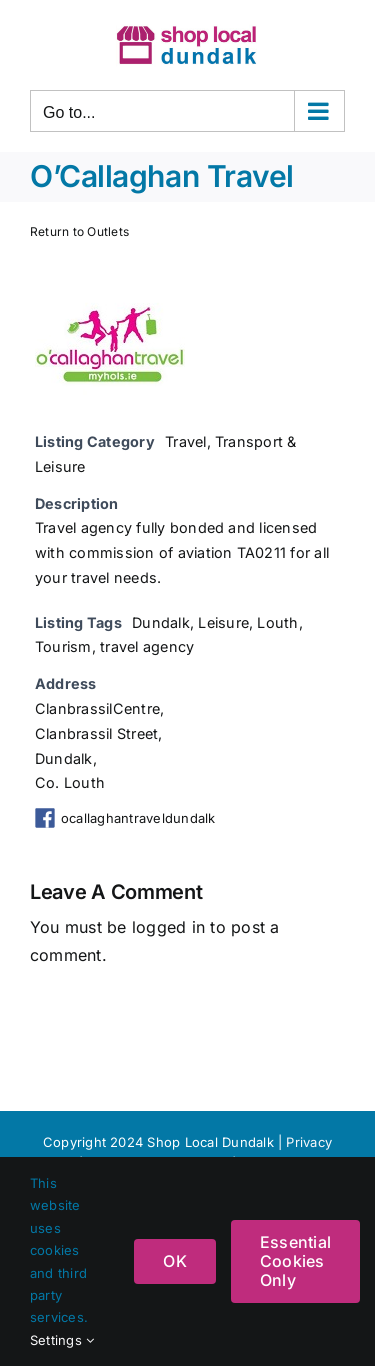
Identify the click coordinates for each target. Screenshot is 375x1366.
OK (174, 1261)
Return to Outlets (79, 231)
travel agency (147, 646)
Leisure (223, 622)
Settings (62, 1340)
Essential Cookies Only (295, 1261)
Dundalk (161, 622)
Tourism (63, 646)
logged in (168, 927)
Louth (277, 622)
